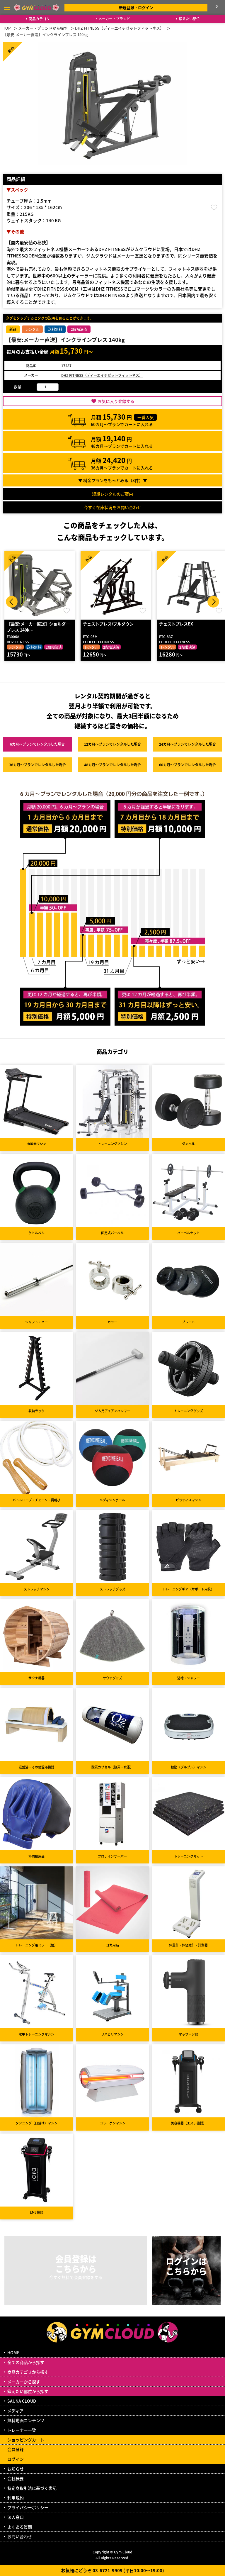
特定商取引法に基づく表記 (32, 2488)
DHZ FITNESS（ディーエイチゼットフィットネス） (102, 375)
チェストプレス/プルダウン (108, 624)
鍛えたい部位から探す (27, 2391)
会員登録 (15, 2449)
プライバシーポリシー (27, 2507)
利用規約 (15, 2498)
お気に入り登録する (116, 401)
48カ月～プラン (112, 764)
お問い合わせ (19, 2536)
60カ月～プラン (187, 764)
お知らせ (15, 2469)
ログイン (15, 2459)
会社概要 (15, 2478)
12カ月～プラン (112, 744)
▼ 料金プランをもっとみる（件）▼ (112, 480)
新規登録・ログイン (136, 7)
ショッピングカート (25, 2440)
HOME (13, 2352)
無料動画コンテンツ (25, 2420)
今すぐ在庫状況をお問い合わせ (112, 507)
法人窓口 (15, 2517)
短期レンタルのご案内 (112, 494)
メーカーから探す (23, 2382)
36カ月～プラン (37, 764)
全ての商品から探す (25, 2362)
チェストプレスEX (176, 624)
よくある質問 (19, 2527)
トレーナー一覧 (21, 2430)
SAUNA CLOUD (21, 2401)
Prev (12, 602)
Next (213, 602)
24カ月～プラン (187, 744)
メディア (15, 2411)
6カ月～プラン (37, 744)
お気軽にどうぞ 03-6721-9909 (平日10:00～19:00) (112, 2570)
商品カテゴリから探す (27, 2372)
